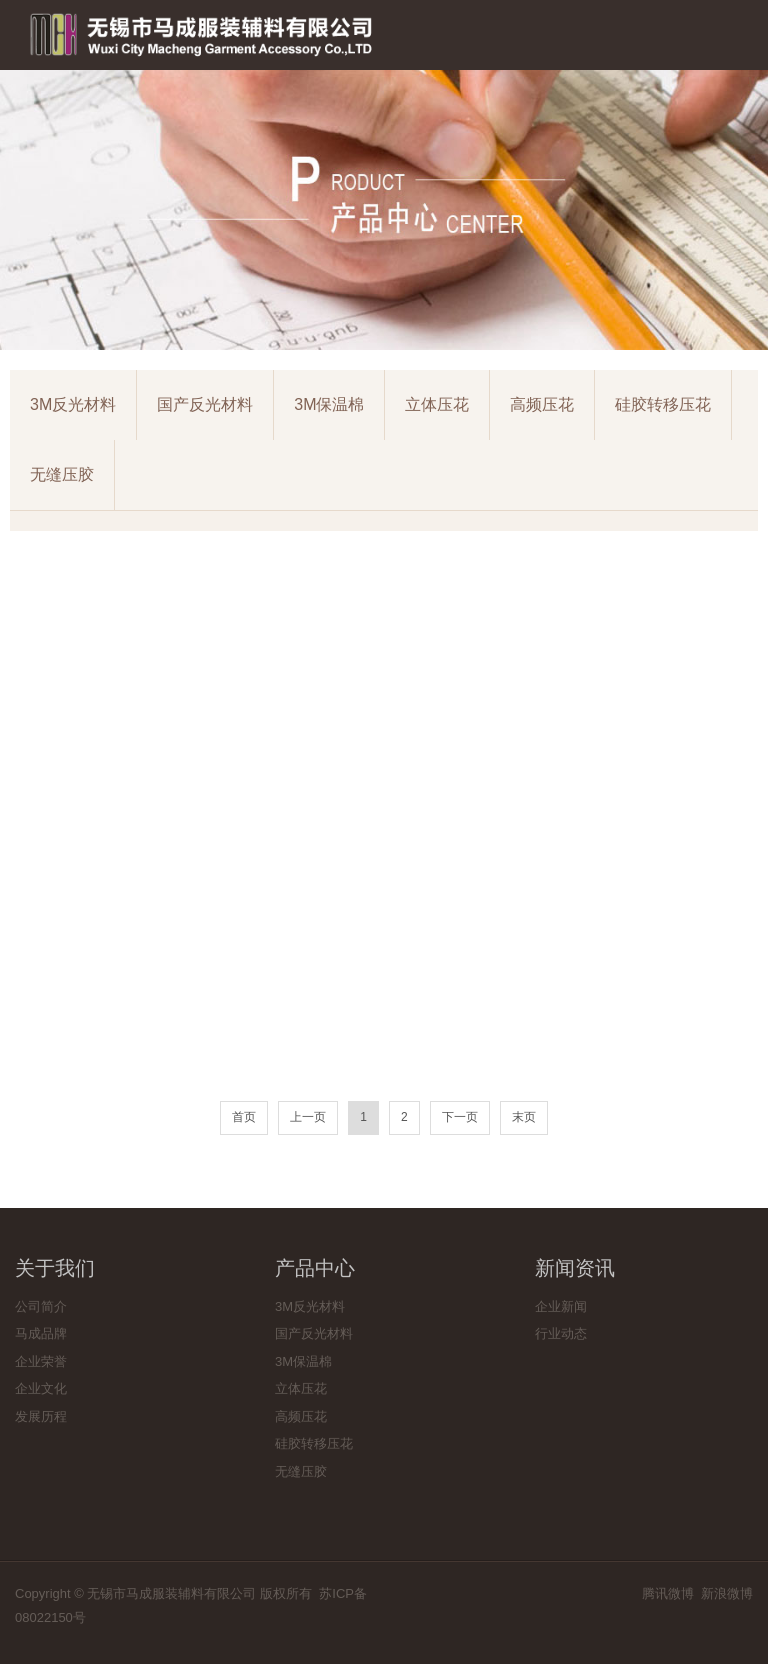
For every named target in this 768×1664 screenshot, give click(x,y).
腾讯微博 (668, 1593)
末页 (524, 1117)
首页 (244, 1117)
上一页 (308, 1117)
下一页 (460, 1117)
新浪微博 (727, 1593)
